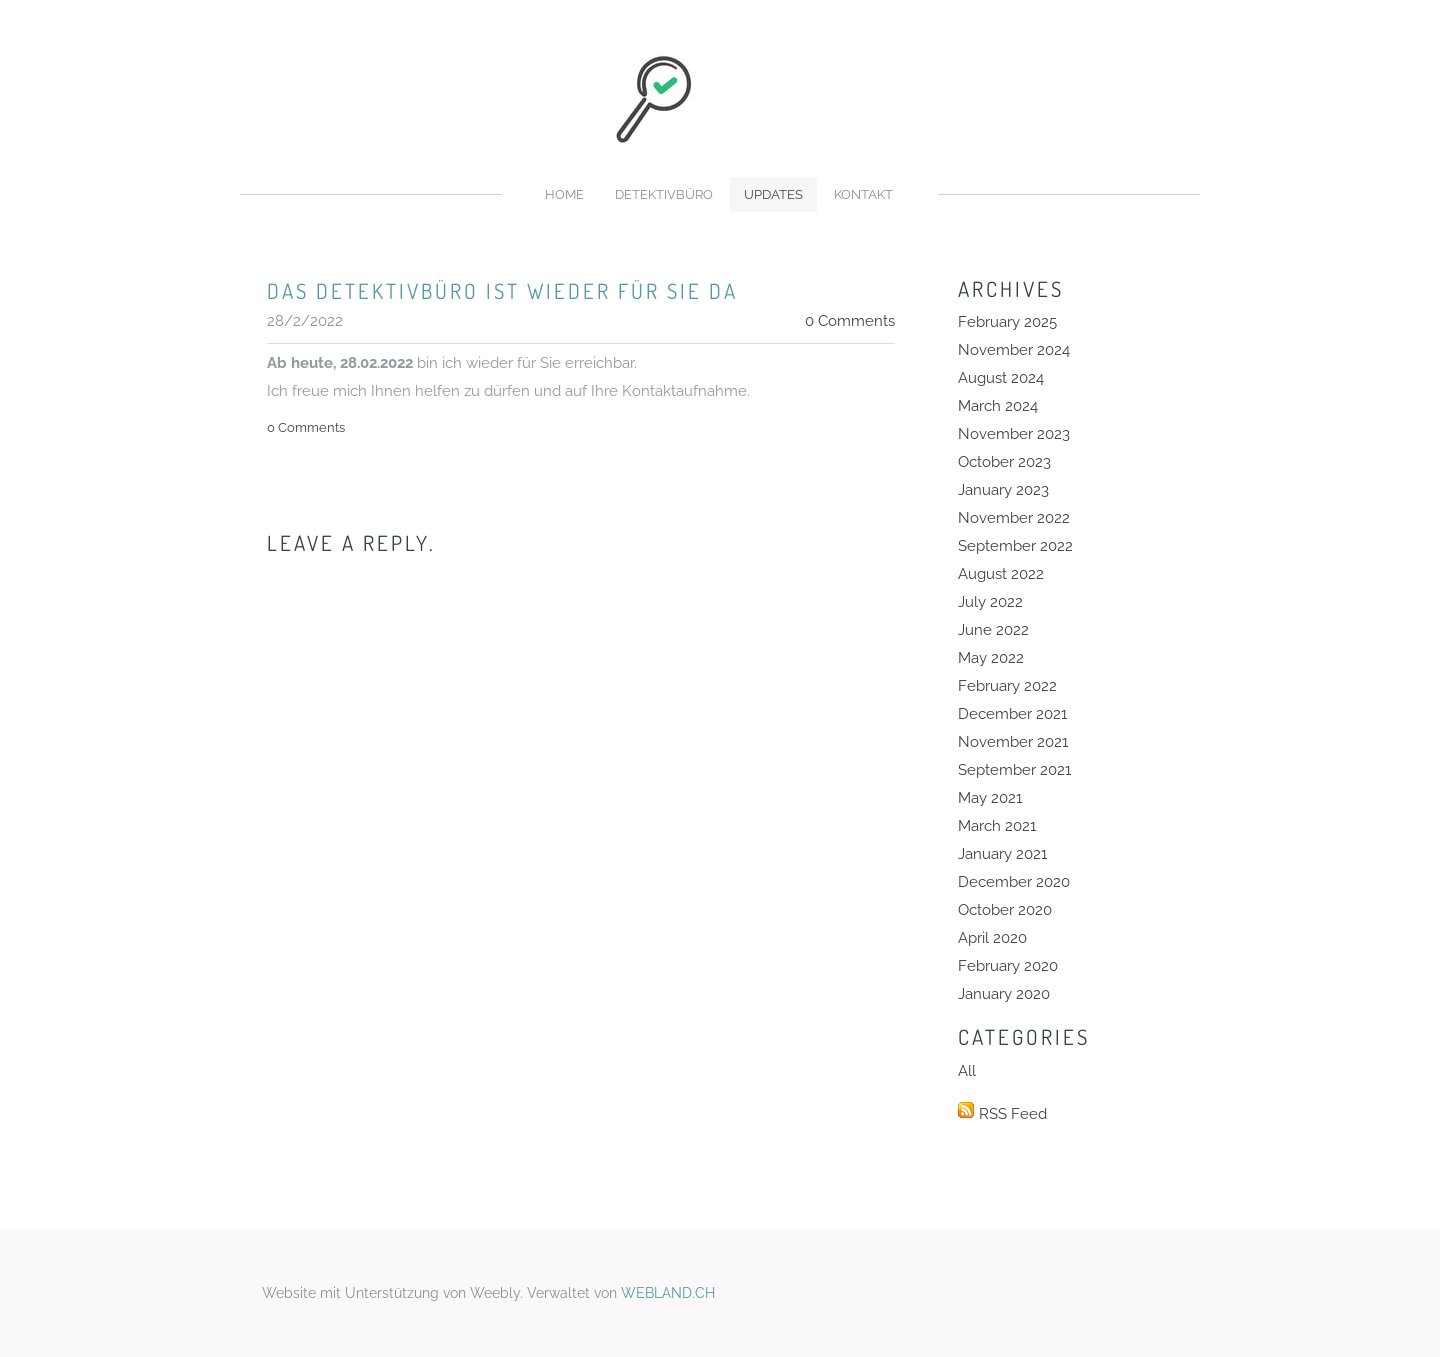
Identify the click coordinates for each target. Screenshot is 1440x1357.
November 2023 (1014, 434)
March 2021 (997, 826)
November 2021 (1013, 742)
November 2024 (1014, 350)
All (967, 1071)
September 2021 (1014, 770)
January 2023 (1003, 490)
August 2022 (1001, 574)
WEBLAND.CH (668, 1293)
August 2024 (1001, 378)
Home (564, 194)
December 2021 (1012, 714)
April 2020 (992, 938)
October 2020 (1005, 910)
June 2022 (993, 630)
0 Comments (850, 321)
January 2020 (1004, 994)
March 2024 (998, 406)
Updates (773, 194)
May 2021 (990, 798)
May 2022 (991, 658)
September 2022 (1015, 546)
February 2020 (1008, 966)
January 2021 (1002, 854)
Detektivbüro (664, 194)
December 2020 (1014, 882)
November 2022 (1014, 518)
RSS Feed (1013, 1114)
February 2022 (1007, 686)
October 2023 (1004, 462)
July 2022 (990, 602)
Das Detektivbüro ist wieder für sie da (502, 290)
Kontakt (863, 194)
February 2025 (1007, 322)
